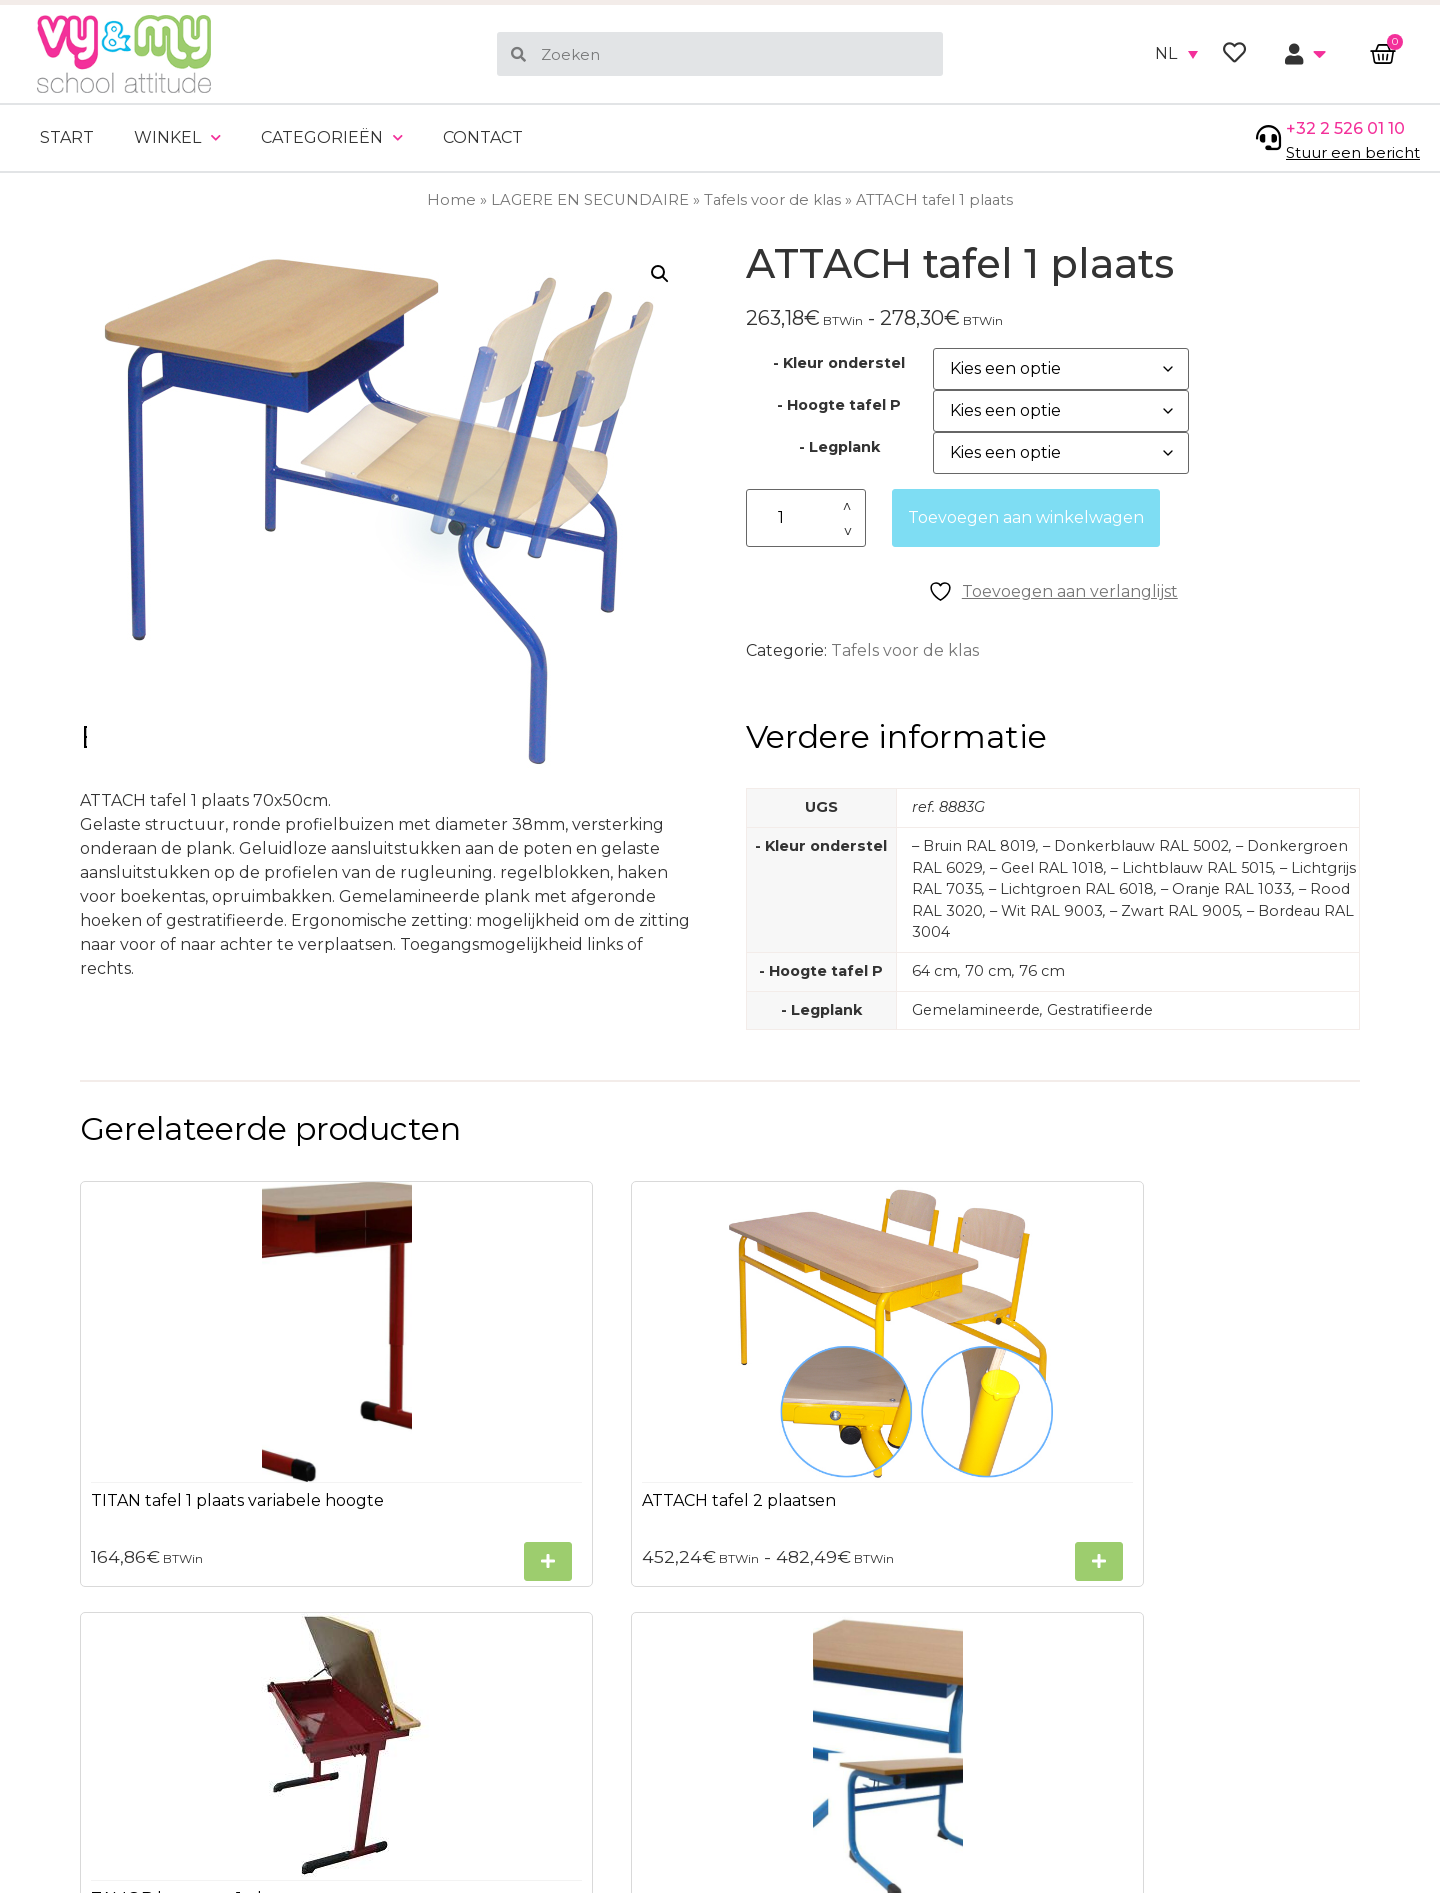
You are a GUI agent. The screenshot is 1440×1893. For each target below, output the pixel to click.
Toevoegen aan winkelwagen (1026, 517)
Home (451, 200)
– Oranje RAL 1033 (1226, 889)
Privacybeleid (88, 1746)
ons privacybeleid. (1309, 1742)
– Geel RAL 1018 (1047, 868)
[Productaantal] (806, 518)
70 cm (988, 971)
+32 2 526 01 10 (1345, 128)
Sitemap (68, 1782)
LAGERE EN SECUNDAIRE (590, 200)
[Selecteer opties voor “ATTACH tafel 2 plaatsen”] (648, 1488)
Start (67, 137)
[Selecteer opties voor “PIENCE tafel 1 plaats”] (1310, 1561)
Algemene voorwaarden (132, 1710)
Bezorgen (73, 1818)
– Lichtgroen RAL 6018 (1071, 889)
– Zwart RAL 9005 (1175, 911)
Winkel (177, 137)
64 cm (935, 971)
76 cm (1042, 971)
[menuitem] (1176, 54)
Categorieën (332, 137)
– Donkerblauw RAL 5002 (1136, 846)
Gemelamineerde (976, 1010)
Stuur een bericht (1353, 152)
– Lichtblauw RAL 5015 (1192, 868)
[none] (1176, 54)
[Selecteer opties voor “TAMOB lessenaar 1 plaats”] (979, 1528)
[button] (660, 274)
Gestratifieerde (1100, 1010)
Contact (483, 137)
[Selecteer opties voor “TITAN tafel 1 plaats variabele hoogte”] (317, 1562)
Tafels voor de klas (772, 200)
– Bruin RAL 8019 (974, 846)
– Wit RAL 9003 (1046, 911)
